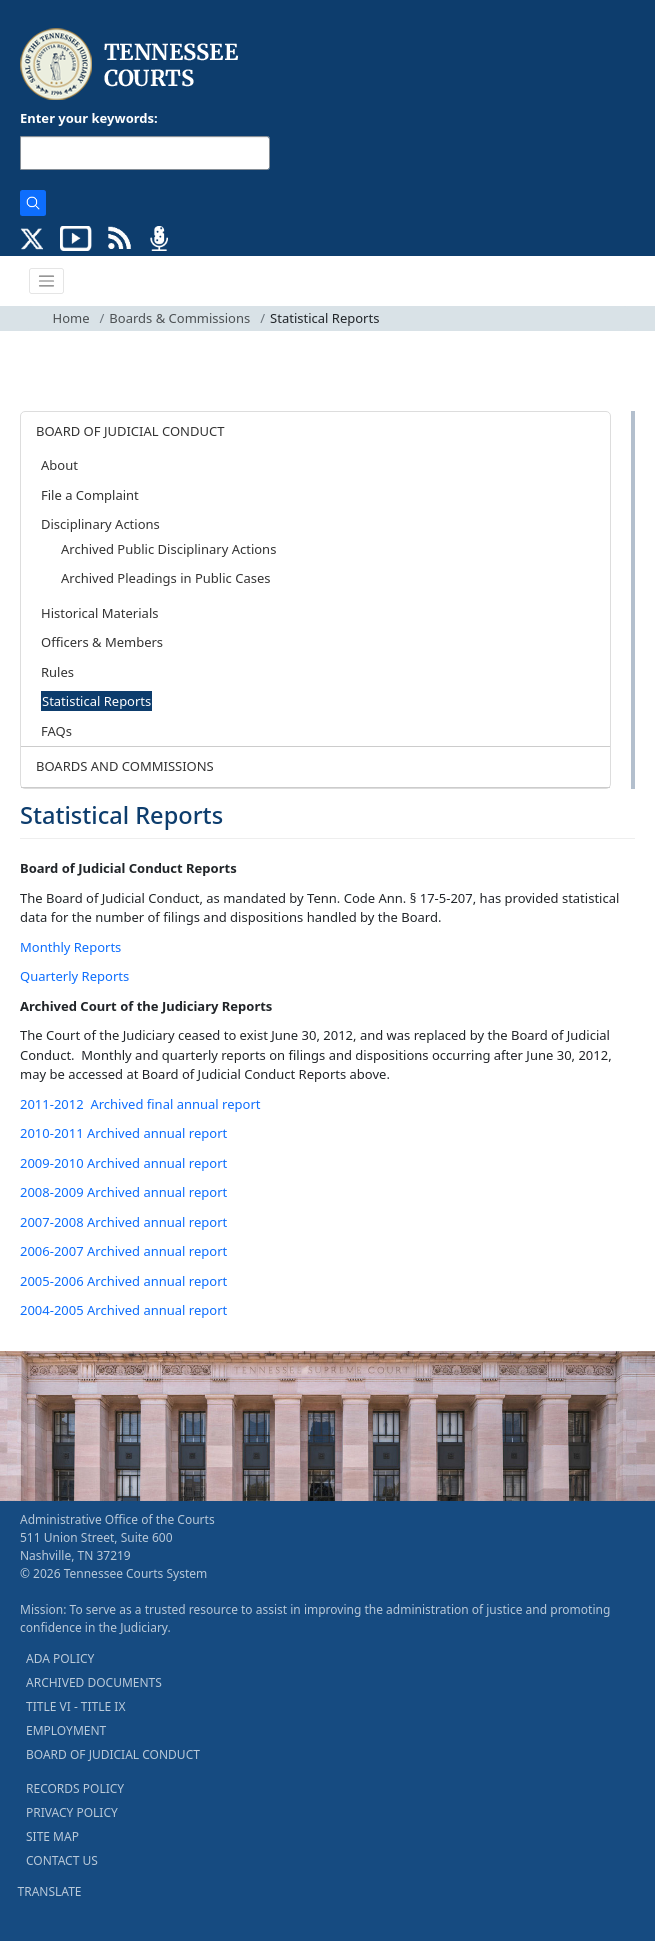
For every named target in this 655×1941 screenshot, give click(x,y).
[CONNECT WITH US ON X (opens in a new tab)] (32, 237)
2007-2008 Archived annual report (123, 1222)
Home (71, 318)
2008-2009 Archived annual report (123, 1192)
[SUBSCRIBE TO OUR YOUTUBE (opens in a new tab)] (76, 237)
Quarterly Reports (74, 976)
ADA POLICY (60, 1658)
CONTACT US (62, 1860)
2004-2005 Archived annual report (123, 1310)
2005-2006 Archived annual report (123, 1281)
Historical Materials (99, 613)
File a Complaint (90, 495)
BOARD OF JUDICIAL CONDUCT (130, 431)
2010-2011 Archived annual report (123, 1133)
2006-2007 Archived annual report (123, 1251)
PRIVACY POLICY (72, 1812)
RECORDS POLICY (75, 1788)
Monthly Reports (70, 947)
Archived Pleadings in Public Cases (165, 578)
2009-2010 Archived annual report (123, 1163)
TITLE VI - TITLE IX (75, 1706)
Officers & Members (102, 642)
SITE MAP (52, 1836)
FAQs (56, 731)
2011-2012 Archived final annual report (140, 1104)
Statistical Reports (96, 701)
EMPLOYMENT (66, 1730)
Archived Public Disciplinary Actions (168, 549)
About (59, 465)
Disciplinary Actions (100, 524)
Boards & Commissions (179, 318)
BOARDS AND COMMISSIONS (125, 766)
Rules (57, 672)
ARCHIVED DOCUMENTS (94, 1682)
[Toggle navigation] (47, 281)
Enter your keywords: (89, 118)
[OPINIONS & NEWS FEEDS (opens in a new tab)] (119, 237)
